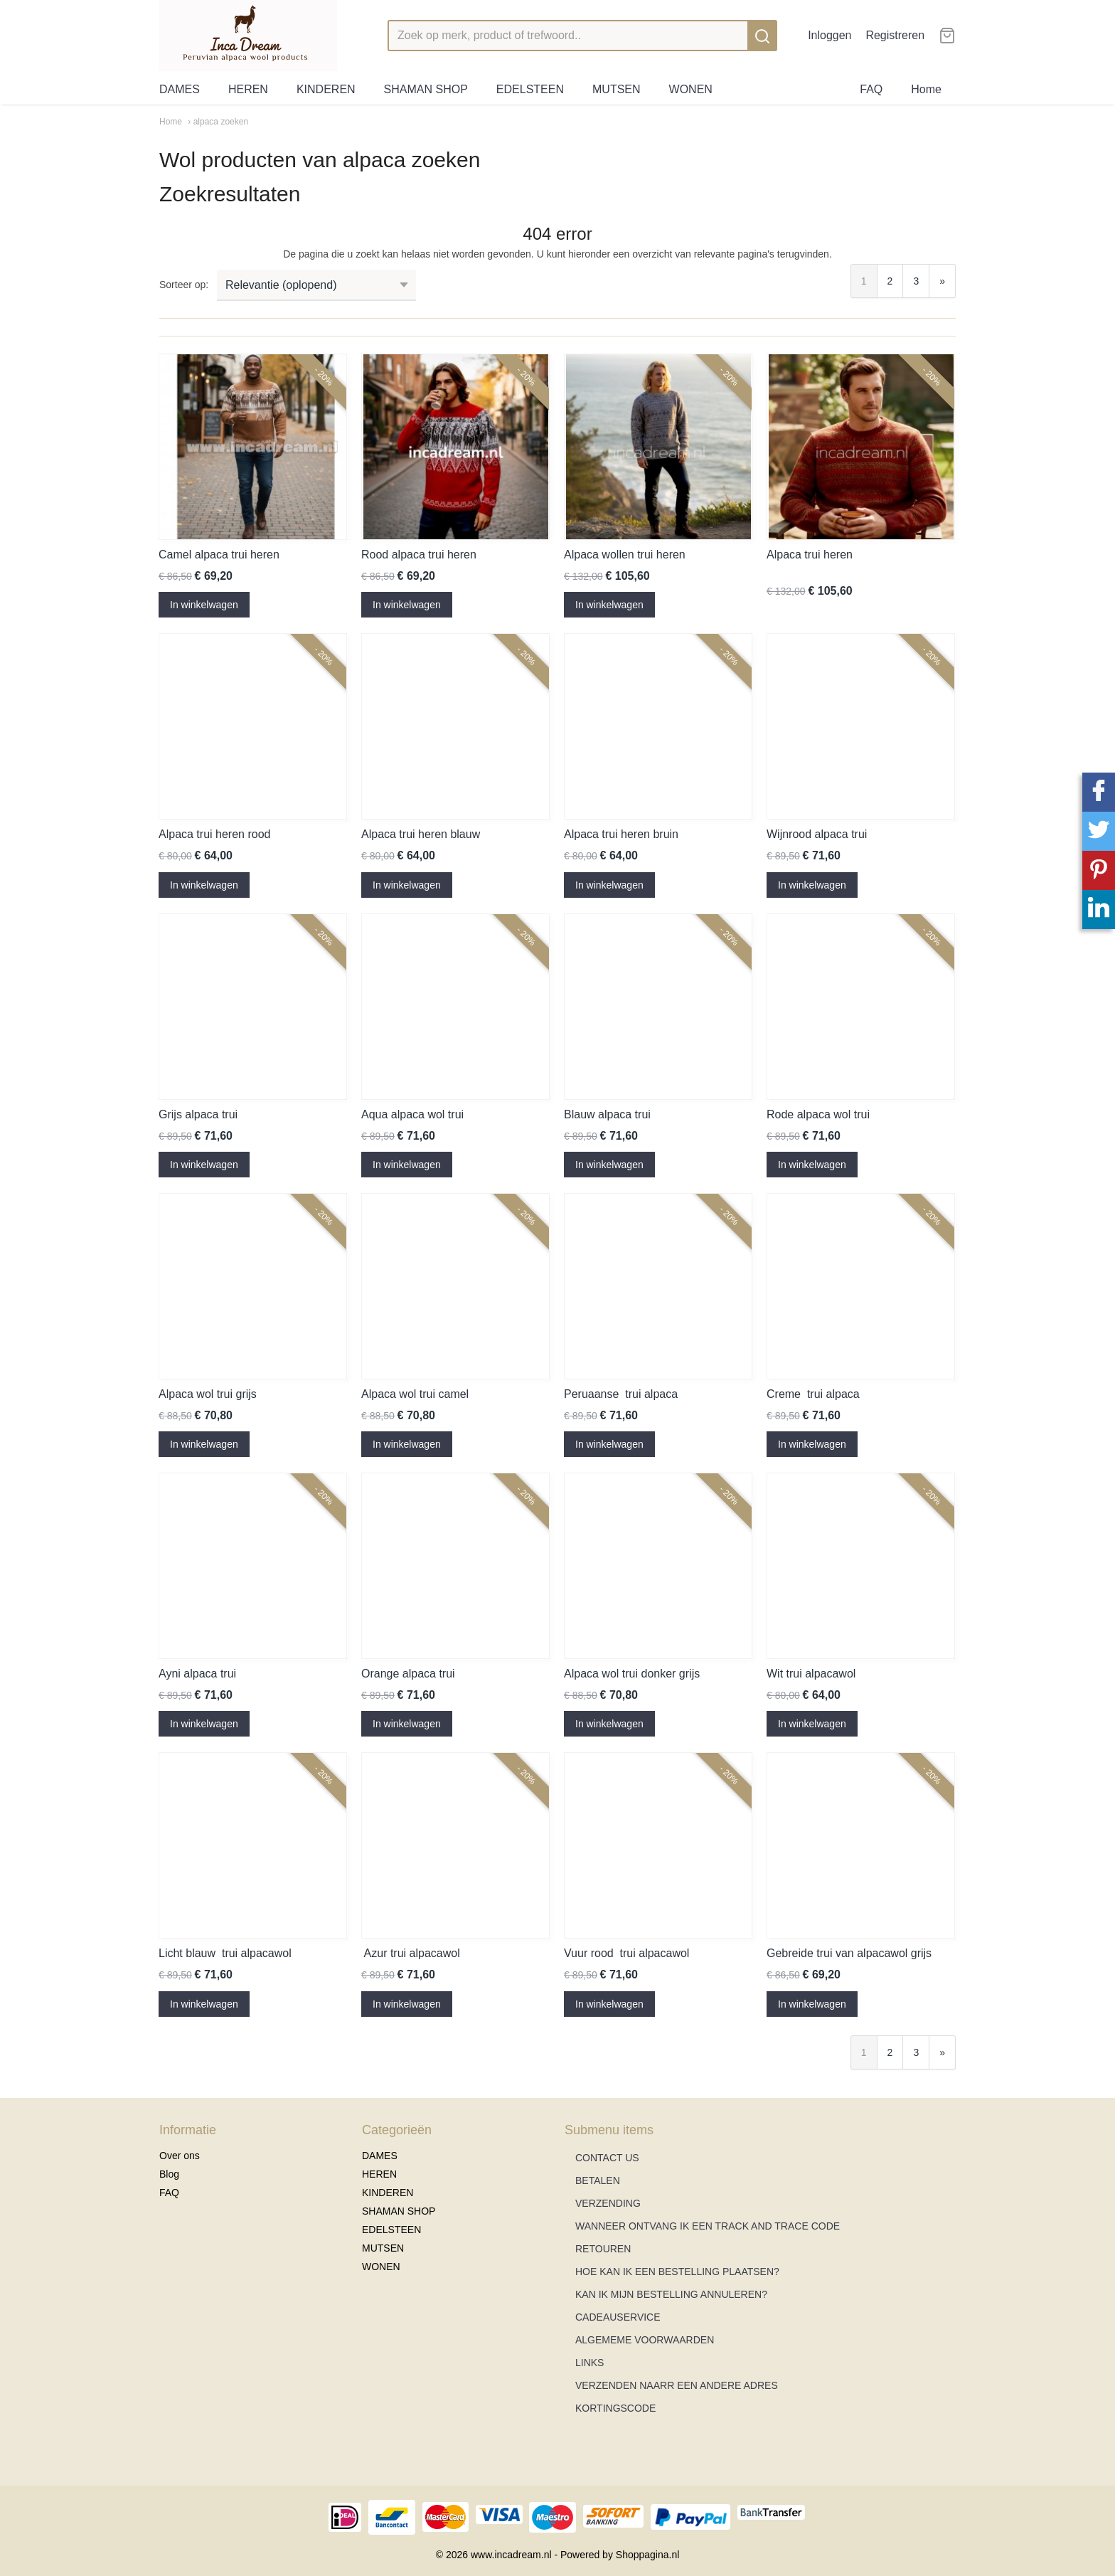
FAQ (871, 89)
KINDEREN (326, 89)
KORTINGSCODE (615, 2408)
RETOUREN (603, 2248)
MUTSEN (616, 89)
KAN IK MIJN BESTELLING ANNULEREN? (671, 2294)
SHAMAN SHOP (426, 89)
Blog (169, 2174)
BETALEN (597, 2180)
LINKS (589, 2362)
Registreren (894, 35)
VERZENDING (608, 2203)
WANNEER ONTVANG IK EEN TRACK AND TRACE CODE (707, 2226)
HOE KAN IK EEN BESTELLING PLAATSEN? (677, 2271)
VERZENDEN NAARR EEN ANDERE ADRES (676, 2385)
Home (926, 89)
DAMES (179, 89)
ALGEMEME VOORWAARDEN (644, 2340)
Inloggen (829, 35)
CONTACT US (607, 2157)
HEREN (248, 89)
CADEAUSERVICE (618, 2317)
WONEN (691, 89)
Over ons (179, 2155)
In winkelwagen (204, 604)
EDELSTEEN (530, 89)
